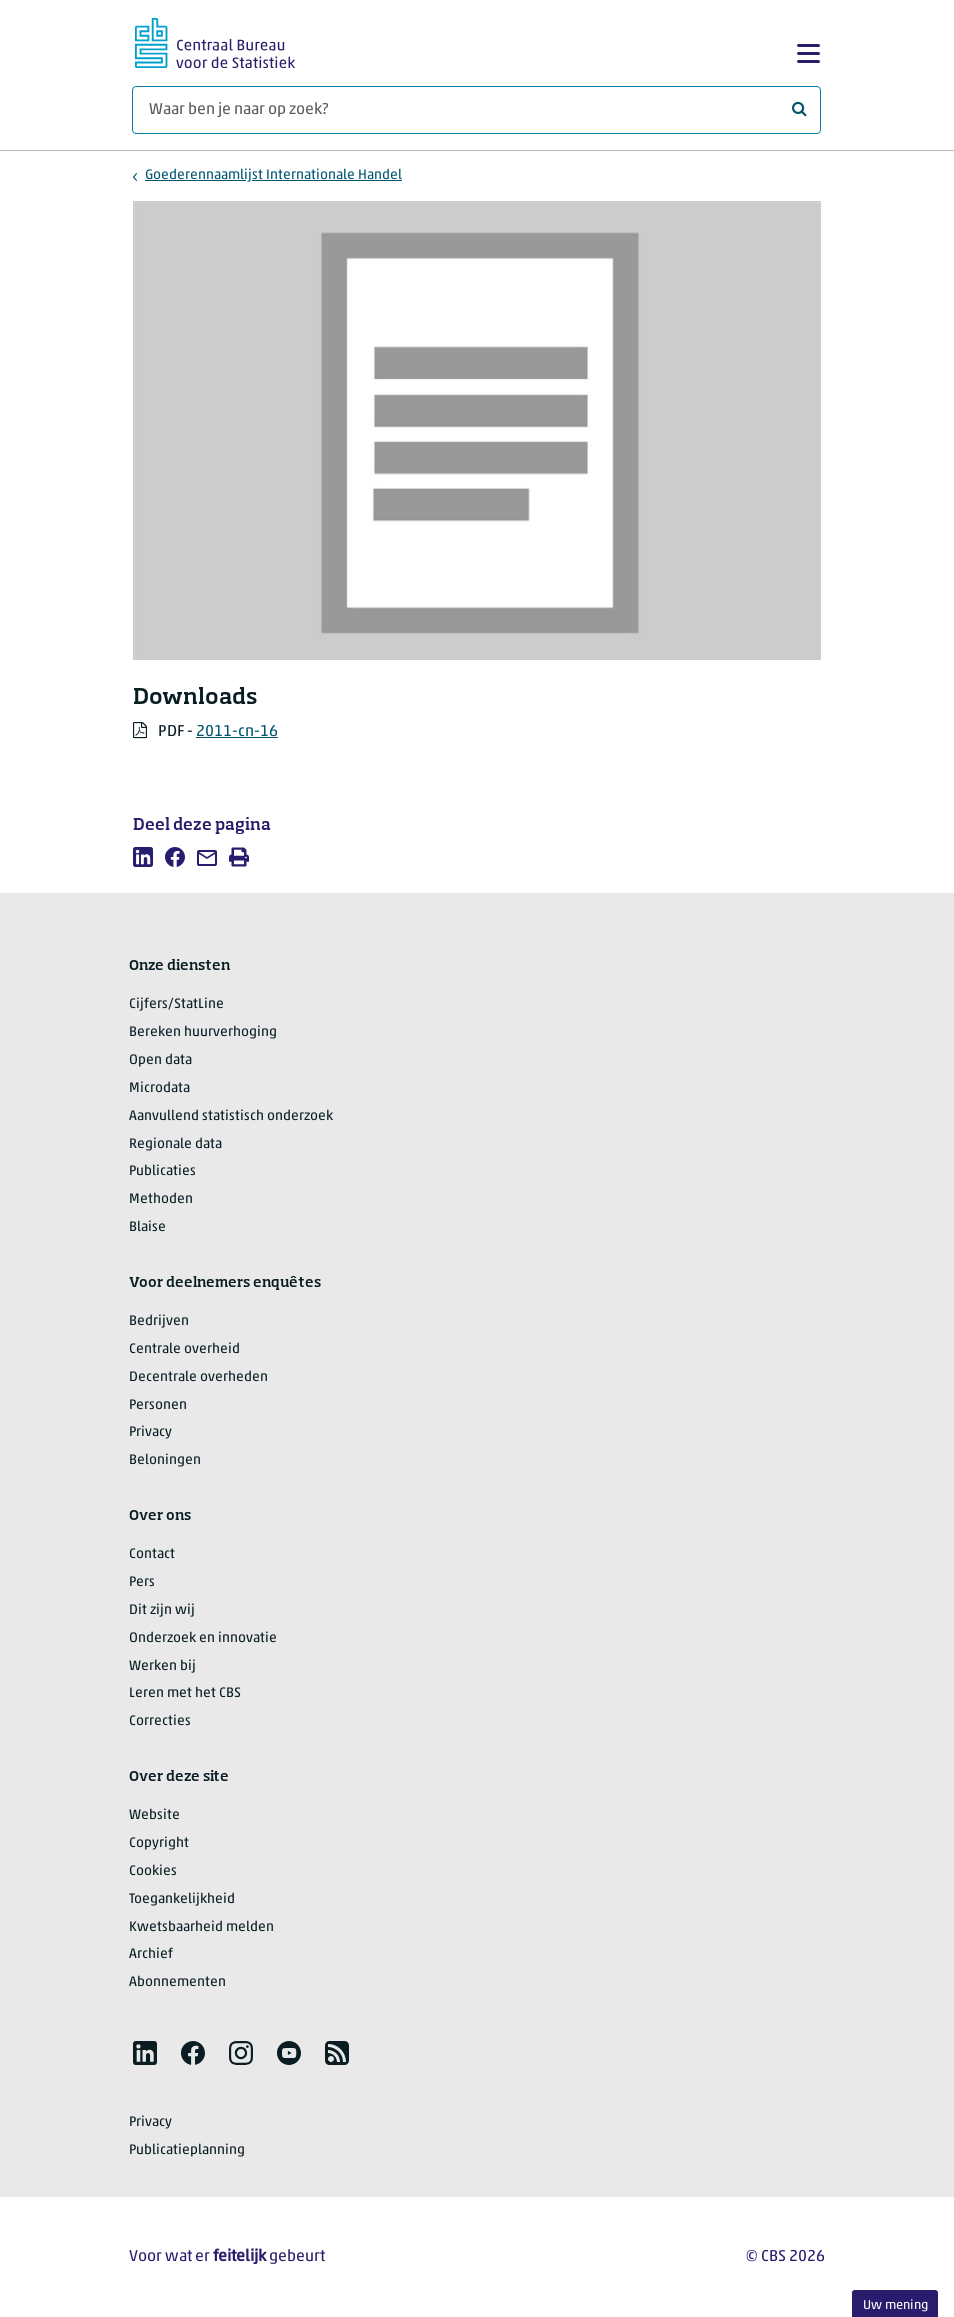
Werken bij (162, 1666)
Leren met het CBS (185, 1693)
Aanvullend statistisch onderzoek (231, 1116)
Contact (152, 1554)
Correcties (160, 1721)
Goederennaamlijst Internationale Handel (273, 175)
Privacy (150, 1432)
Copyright (159, 1843)
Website (154, 1815)
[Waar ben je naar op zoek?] (476, 110)
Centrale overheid (184, 1349)
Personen (158, 1405)
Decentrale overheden (198, 1377)
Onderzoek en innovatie (203, 1638)
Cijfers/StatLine (176, 1004)
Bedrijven (159, 1321)
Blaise (147, 1227)
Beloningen (165, 1460)
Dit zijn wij (162, 1610)
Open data (160, 1060)
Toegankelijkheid (182, 1899)
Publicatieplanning (187, 2150)
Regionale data (175, 1144)
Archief (151, 1954)
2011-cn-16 (237, 732)
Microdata (159, 1088)
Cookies (153, 1871)
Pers (142, 1582)
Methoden (161, 1199)
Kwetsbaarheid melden (201, 1927)
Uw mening (895, 2305)
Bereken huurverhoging (203, 1032)
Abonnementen (177, 1982)
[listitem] (143, 857)
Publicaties (162, 1171)
